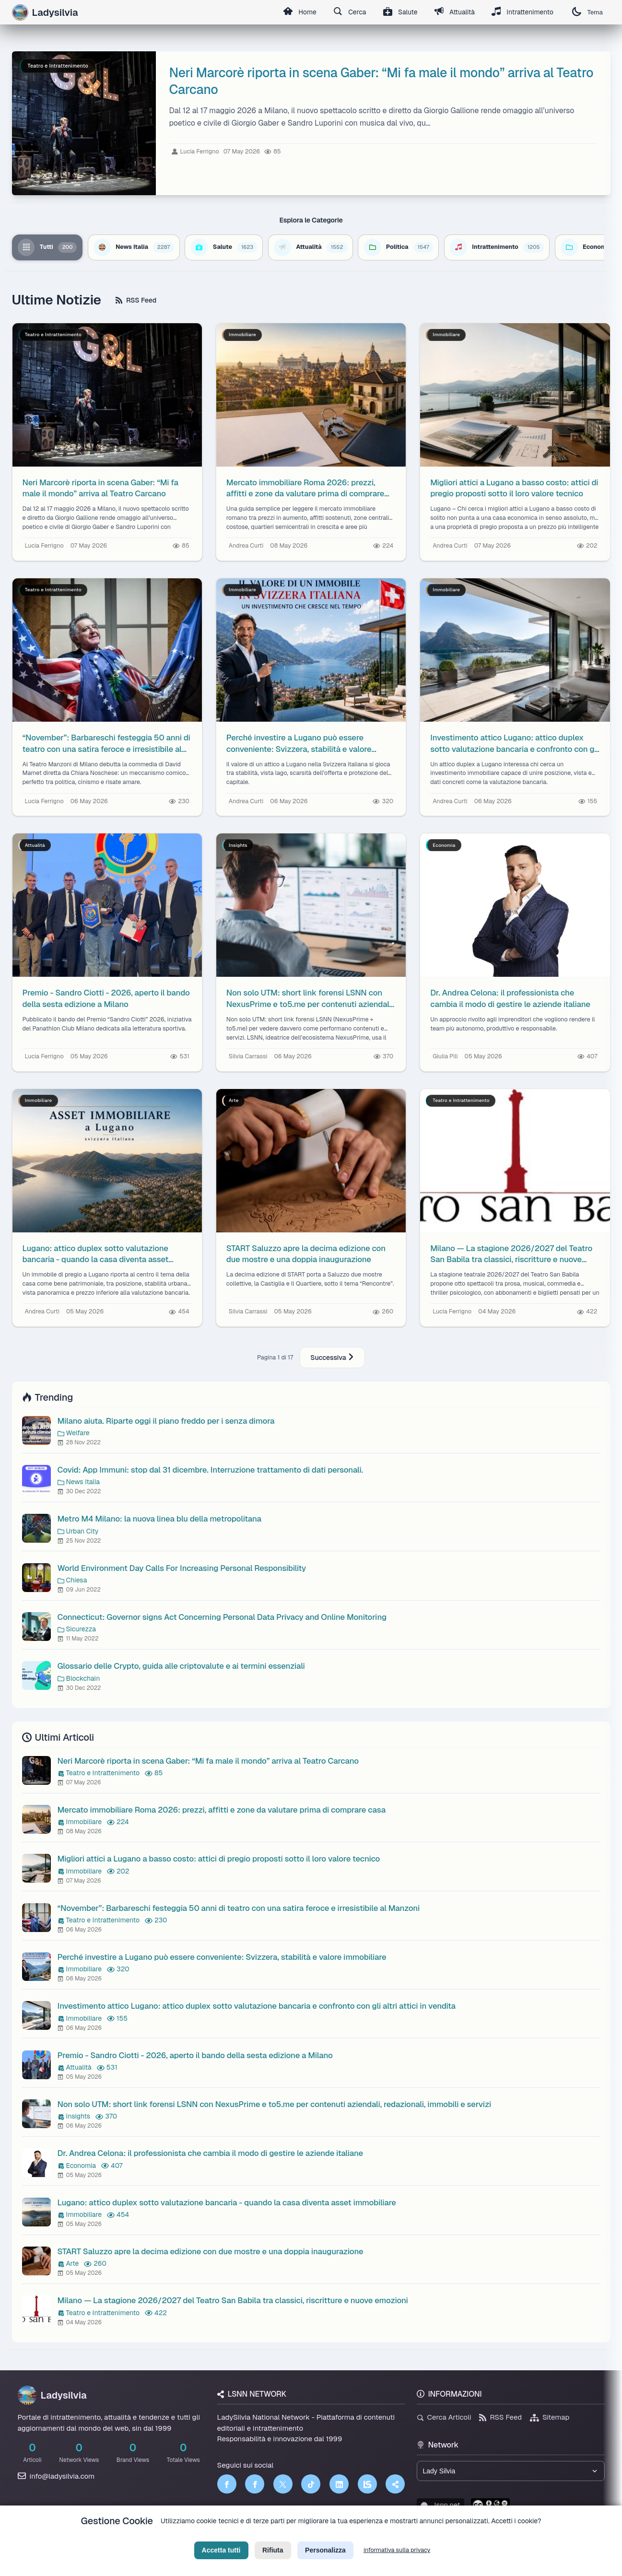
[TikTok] (310, 2484)
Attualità (453, 12)
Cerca (347, 12)
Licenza (362, 2536)
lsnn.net (440, 2504)
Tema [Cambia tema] (587, 12)
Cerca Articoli (444, 2417)
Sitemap (550, 2417)
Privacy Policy (267, 2536)
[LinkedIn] (339, 2484)
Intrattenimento (522, 12)
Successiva (332, 1357)
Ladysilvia (52, 2395)
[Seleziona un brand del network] (511, 2471)
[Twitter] (283, 2484)
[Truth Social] (395, 2484)
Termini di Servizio (319, 2536)
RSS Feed (136, 300)
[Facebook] (226, 2484)
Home (297, 12)
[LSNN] (367, 2484)
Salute (398, 12)
